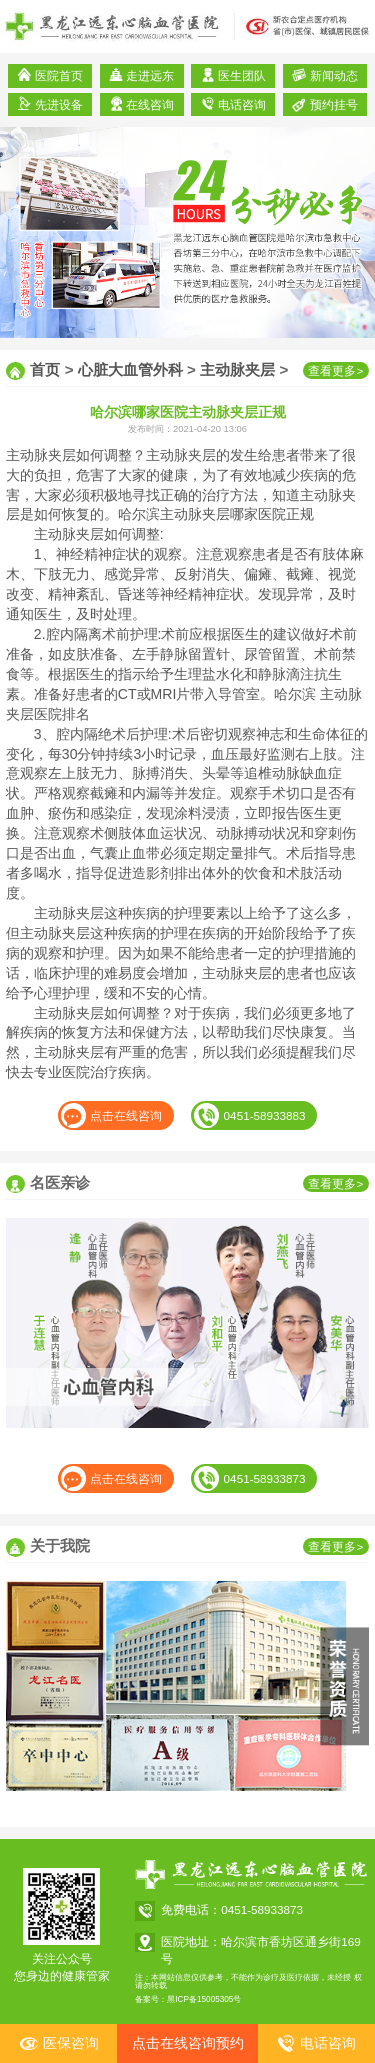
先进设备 (49, 104)
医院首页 (49, 75)
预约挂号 (324, 104)
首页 (45, 369)
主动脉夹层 (237, 369)
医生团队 (233, 75)
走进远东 (141, 75)
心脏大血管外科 (130, 369)
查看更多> (335, 370)
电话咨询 (233, 104)
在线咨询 (141, 104)
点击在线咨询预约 (188, 2043)
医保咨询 (59, 2043)
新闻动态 (324, 75)
